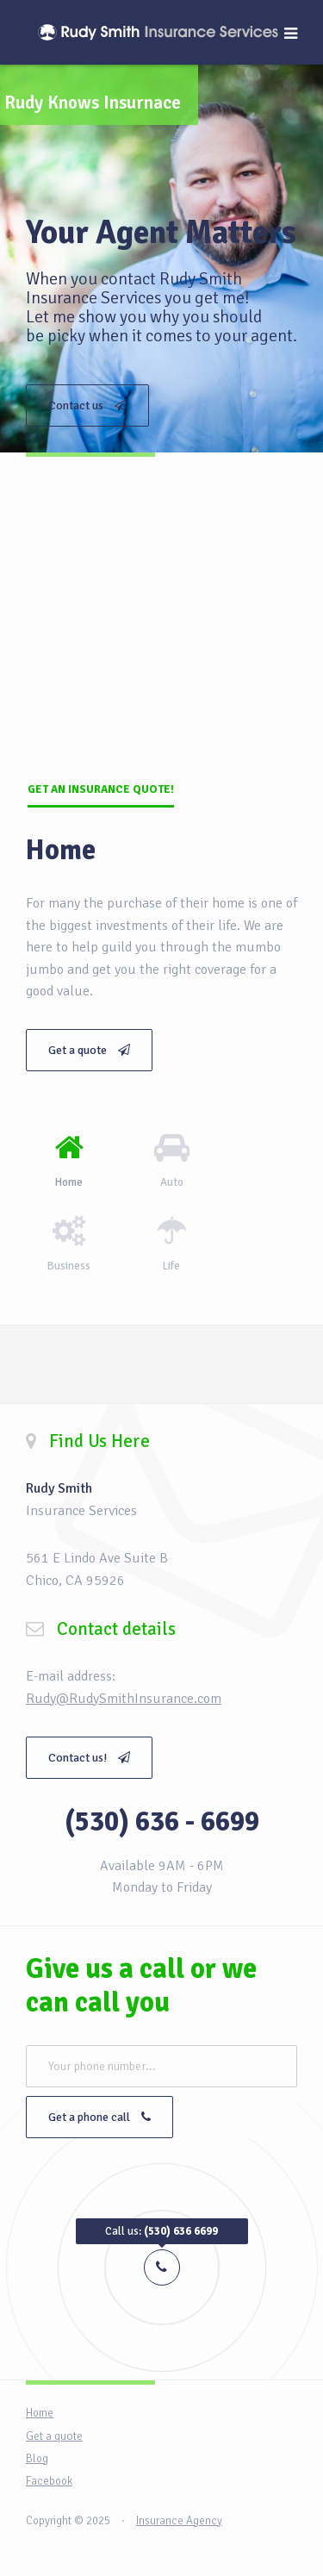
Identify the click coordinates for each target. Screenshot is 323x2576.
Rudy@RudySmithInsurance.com (123, 1698)
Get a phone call (99, 2117)
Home (39, 2413)
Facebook (49, 2481)
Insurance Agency (179, 2521)
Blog (37, 2459)
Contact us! (89, 1757)
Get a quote (89, 1050)
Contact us (87, 405)
